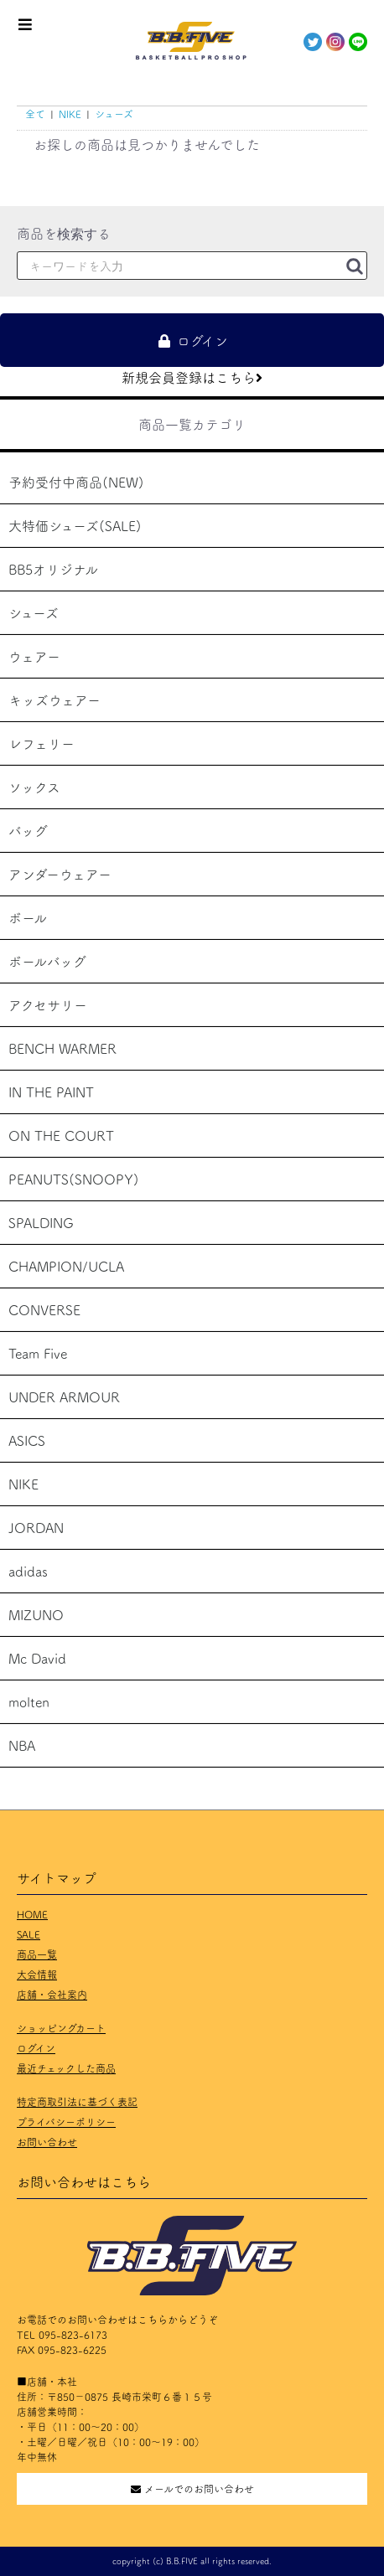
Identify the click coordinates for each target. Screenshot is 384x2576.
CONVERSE (44, 1309)
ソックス (34, 786)
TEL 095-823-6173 (62, 2334)
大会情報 (37, 1974)
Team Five (37, 1353)
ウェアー (34, 656)
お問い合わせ (47, 2142)
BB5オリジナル (53, 569)
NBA (21, 1745)
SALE (28, 1934)
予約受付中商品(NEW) (76, 481)
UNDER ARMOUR (64, 1396)
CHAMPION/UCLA (66, 1266)
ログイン (36, 2048)
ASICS (26, 1440)
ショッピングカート (61, 2028)
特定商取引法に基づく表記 (77, 2101)
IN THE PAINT (51, 1091)
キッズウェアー (54, 699)
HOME (32, 1914)
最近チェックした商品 (66, 2068)
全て (35, 113)
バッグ (28, 830)
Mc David (37, 1658)
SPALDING (41, 1222)
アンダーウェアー (60, 874)
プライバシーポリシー (66, 2121)
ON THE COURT (61, 1135)
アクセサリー (47, 1004)
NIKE (23, 1483)
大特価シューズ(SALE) (75, 525)
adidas (28, 1571)
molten (28, 1701)
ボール (27, 917)
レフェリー (41, 743)
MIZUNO (36, 1614)
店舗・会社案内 (52, 1994)
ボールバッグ (47, 961)
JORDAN (36, 1527)
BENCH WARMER (62, 1048)
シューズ (33, 612)
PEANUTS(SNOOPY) (73, 1178)
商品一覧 (37, 1954)
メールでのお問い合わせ (192, 2488)
